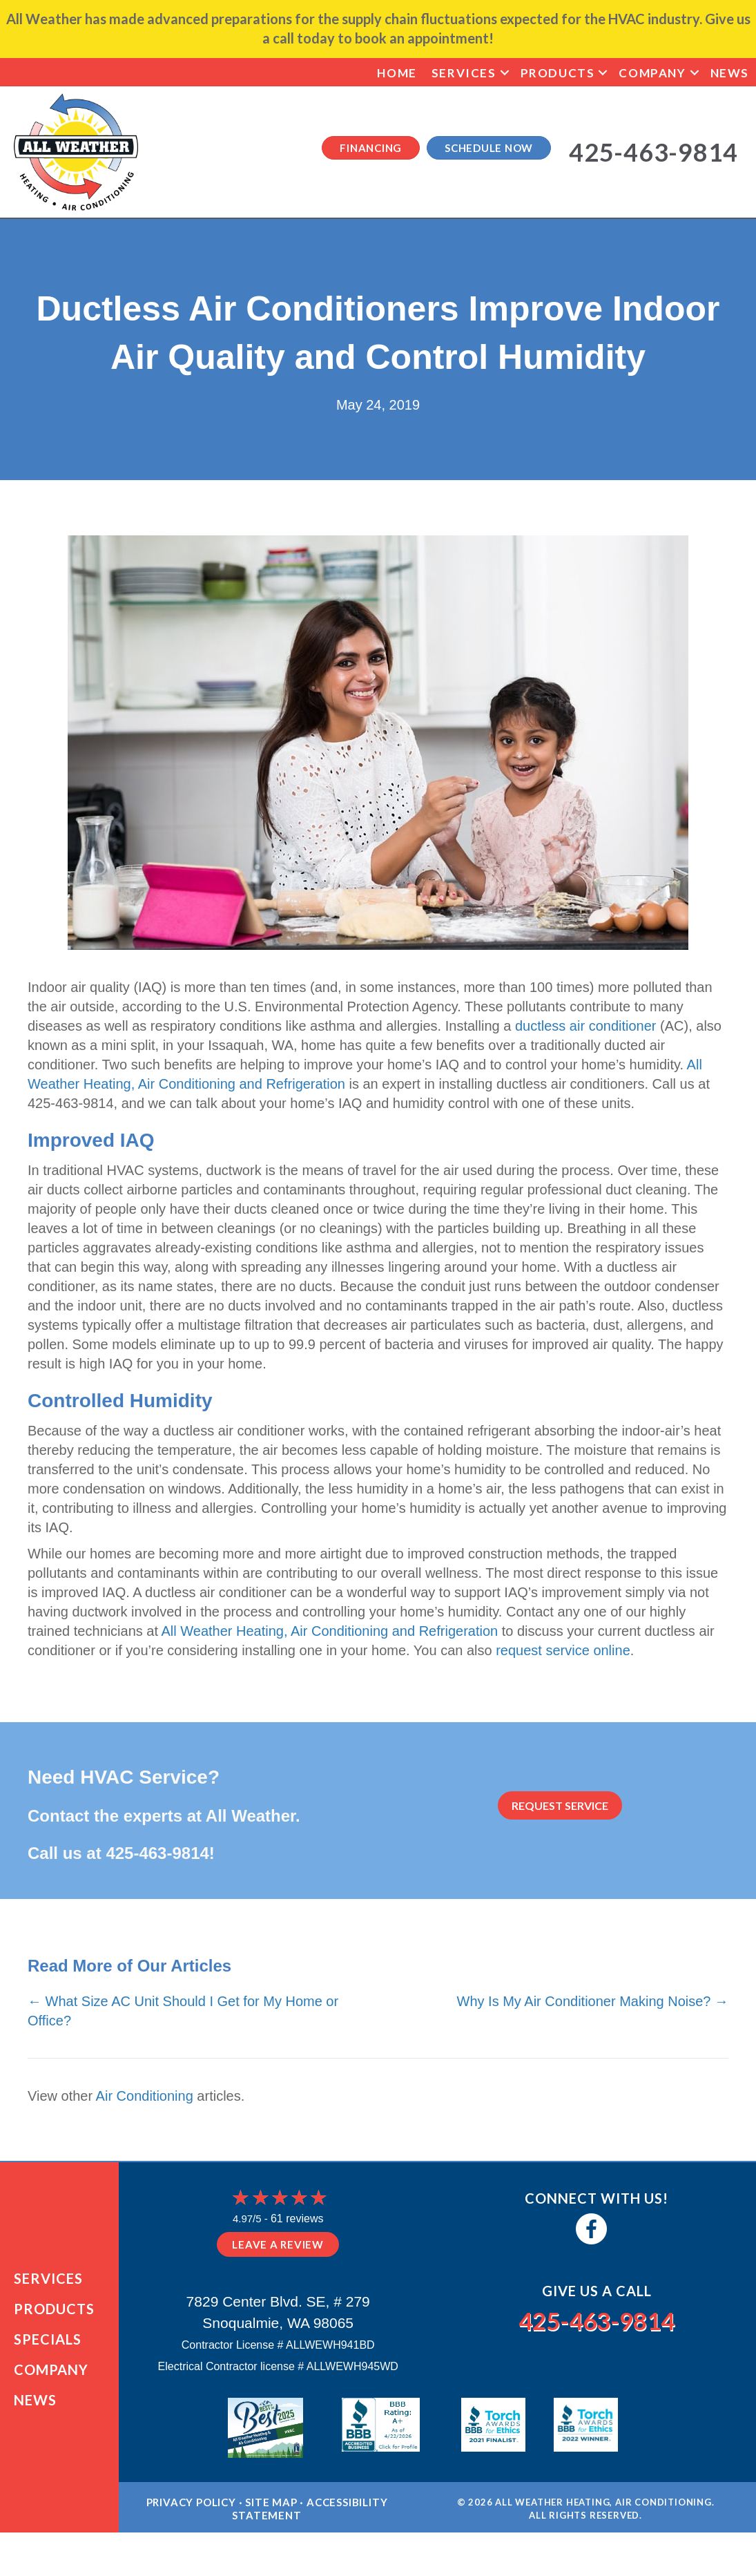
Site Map (271, 2525)
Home (396, 73)
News (729, 73)
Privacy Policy (191, 2525)
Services (464, 73)
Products (558, 73)
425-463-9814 (157, 1853)
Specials (47, 2351)
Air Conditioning (144, 2095)
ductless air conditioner (586, 1025)
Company (652, 73)
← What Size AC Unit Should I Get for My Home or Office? (183, 2011)
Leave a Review (278, 2244)
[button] (504, 72)
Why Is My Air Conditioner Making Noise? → (592, 2001)
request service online (563, 1650)
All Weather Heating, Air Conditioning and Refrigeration (329, 1631)
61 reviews (297, 2218)
